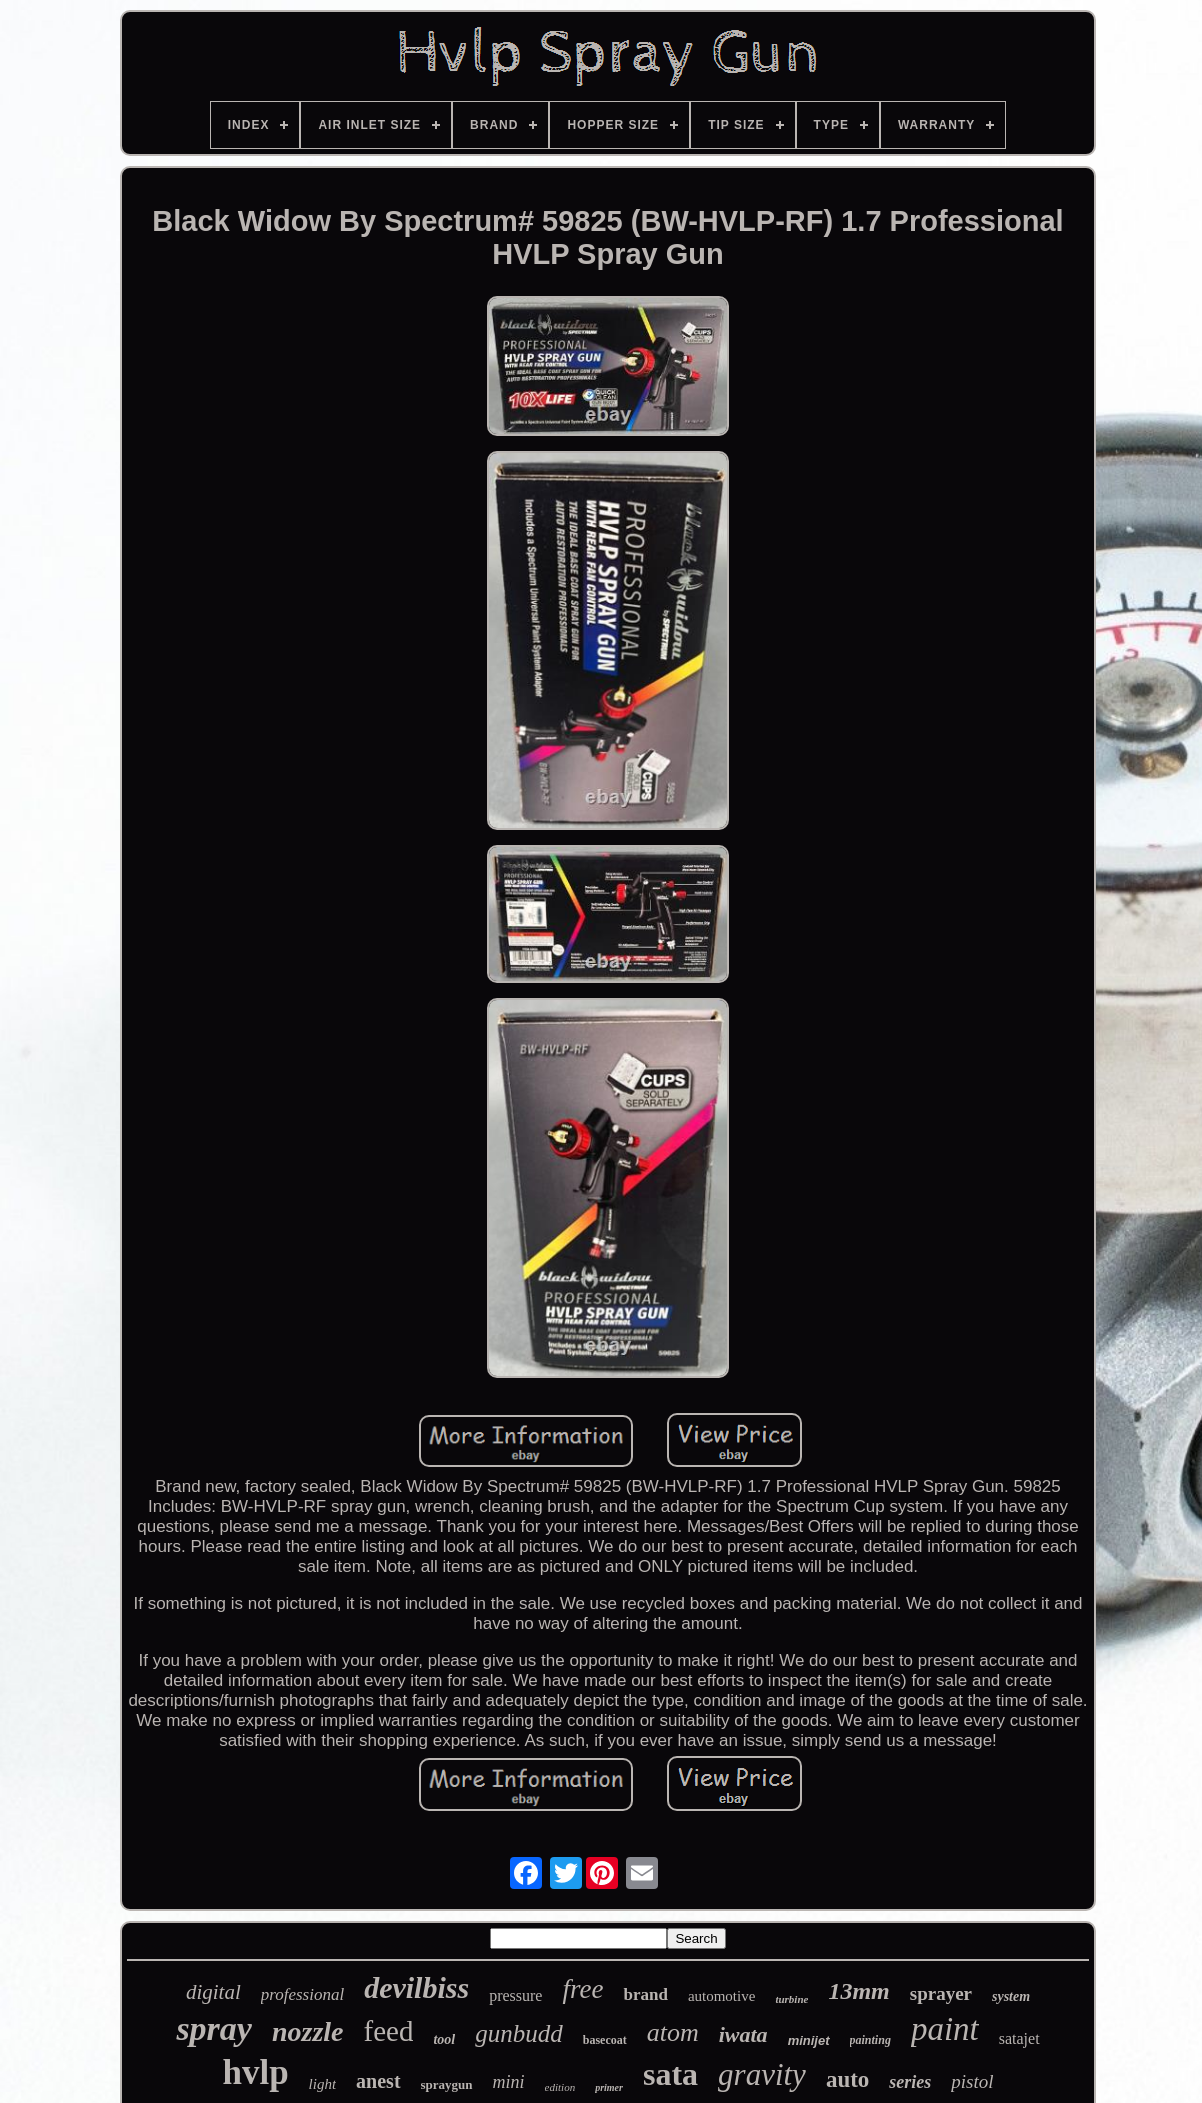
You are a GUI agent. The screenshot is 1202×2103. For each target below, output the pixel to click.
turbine (791, 1999)
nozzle (308, 2031)
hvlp (255, 2072)
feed (389, 2031)
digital (213, 1992)
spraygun (447, 2084)
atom (673, 2032)
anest (378, 2081)
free (582, 1989)
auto (847, 2079)
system (1011, 1996)
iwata (743, 2034)
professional (302, 1994)
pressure (515, 1995)
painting (870, 2040)
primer (609, 2087)
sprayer (941, 1993)
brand (645, 1994)
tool (444, 2039)
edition (560, 2087)
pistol (972, 2081)
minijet (809, 2040)
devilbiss (416, 1987)
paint (945, 2029)
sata (670, 2074)
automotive (722, 1996)
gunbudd (519, 2033)
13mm (858, 1991)
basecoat (605, 2040)
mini (509, 2082)
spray (214, 2028)
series (910, 2082)
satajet (1019, 2038)
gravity (762, 2074)
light (323, 2084)
